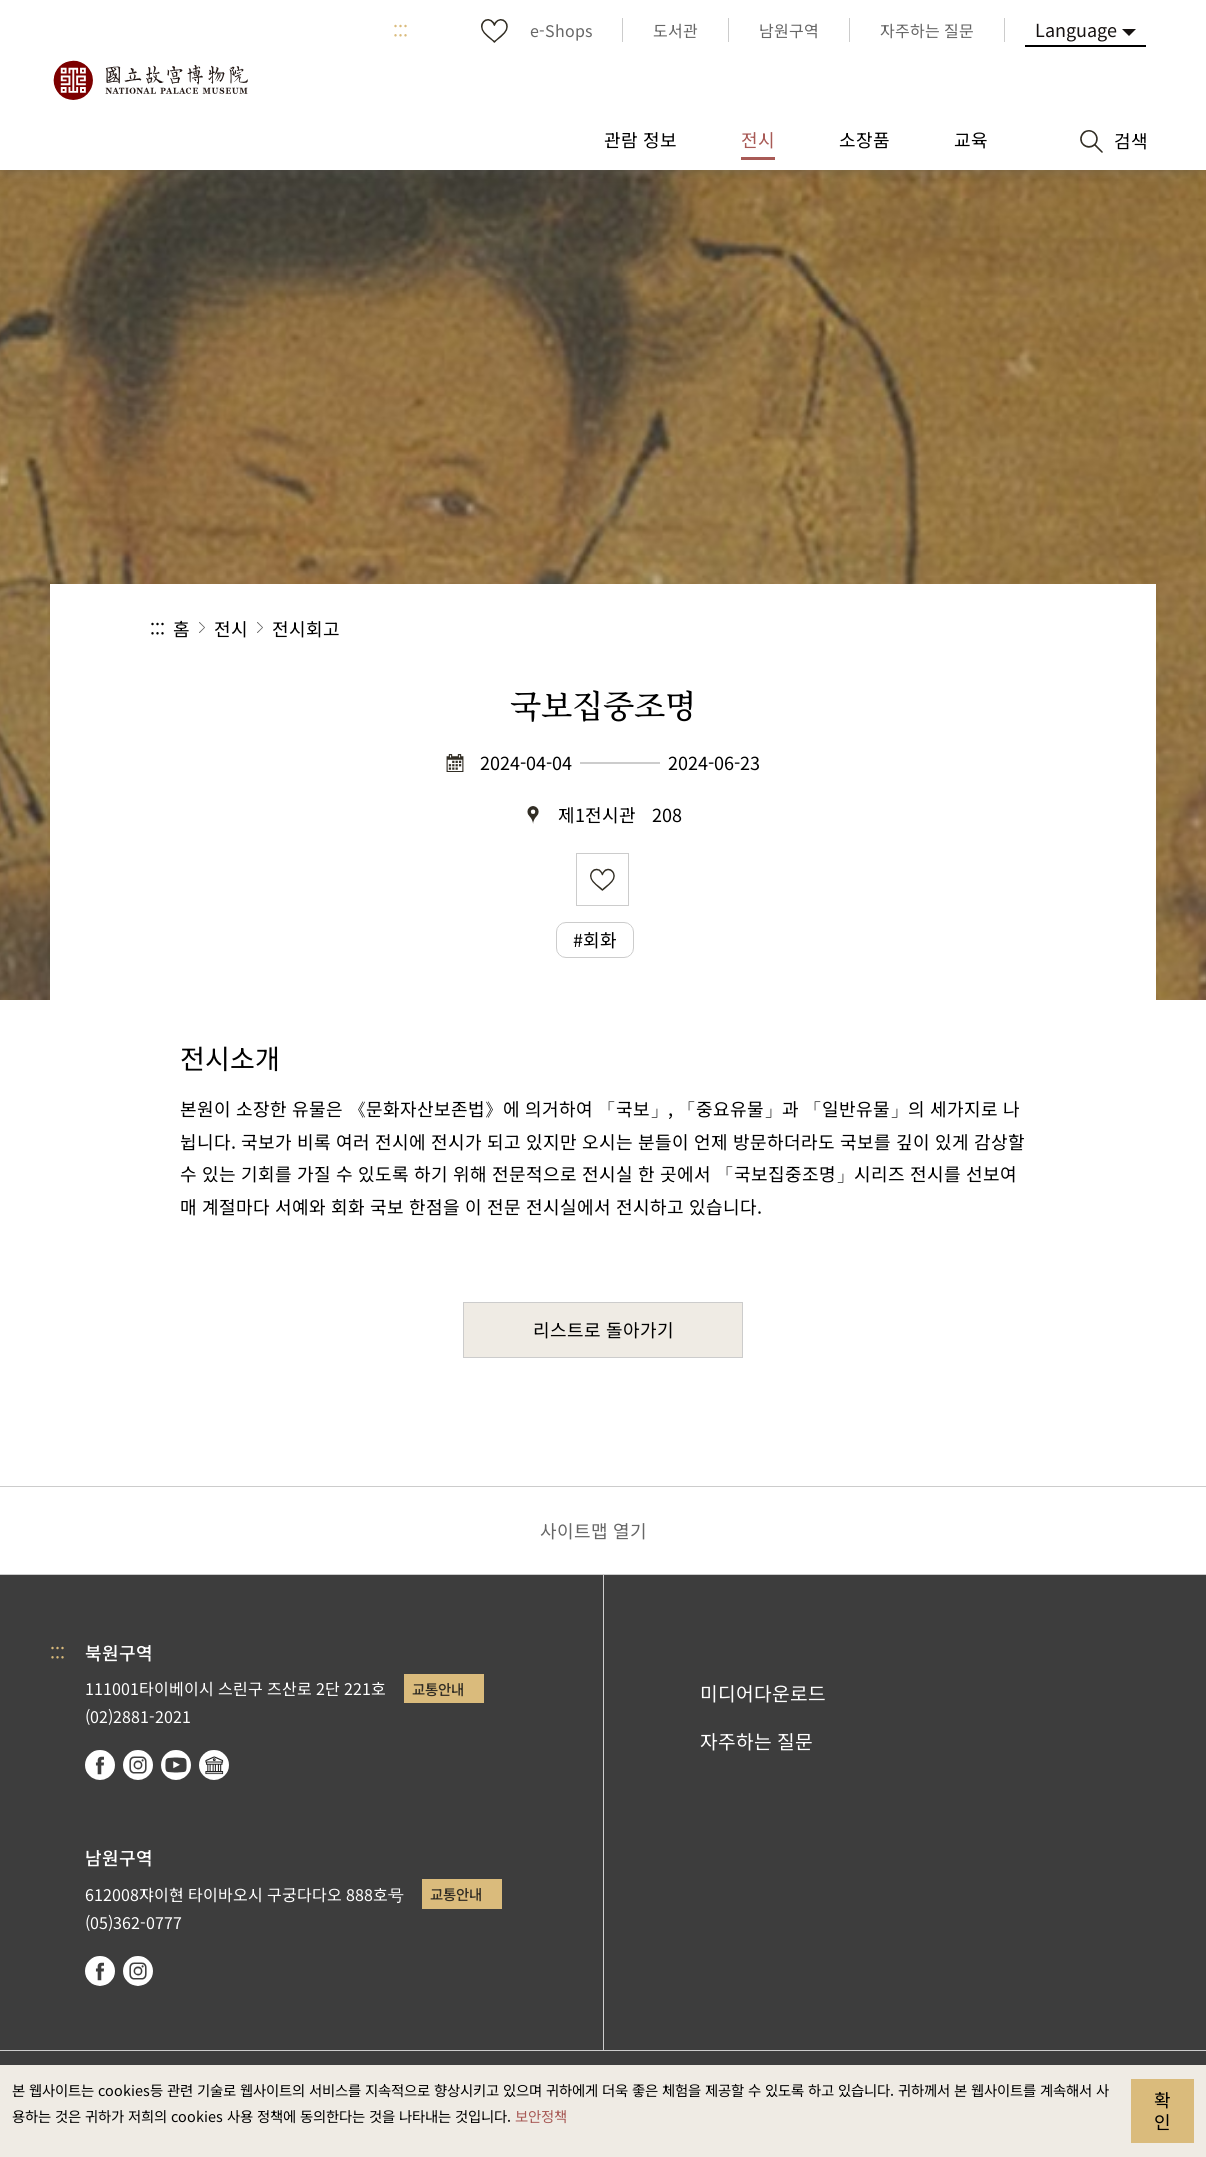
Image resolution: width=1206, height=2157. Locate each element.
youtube (176, 1765)
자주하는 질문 (756, 1741)
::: (400, 30)
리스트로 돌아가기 (603, 1329)
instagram (138, 1765)
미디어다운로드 (763, 1693)
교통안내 (438, 1688)
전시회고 (306, 628)
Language (1076, 29)
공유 (837, 628)
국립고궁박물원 (150, 80)
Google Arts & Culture (214, 1765)
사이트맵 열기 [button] (593, 1530)
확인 (1162, 2110)
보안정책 (541, 2115)
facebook (100, 1765)
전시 (231, 628)
